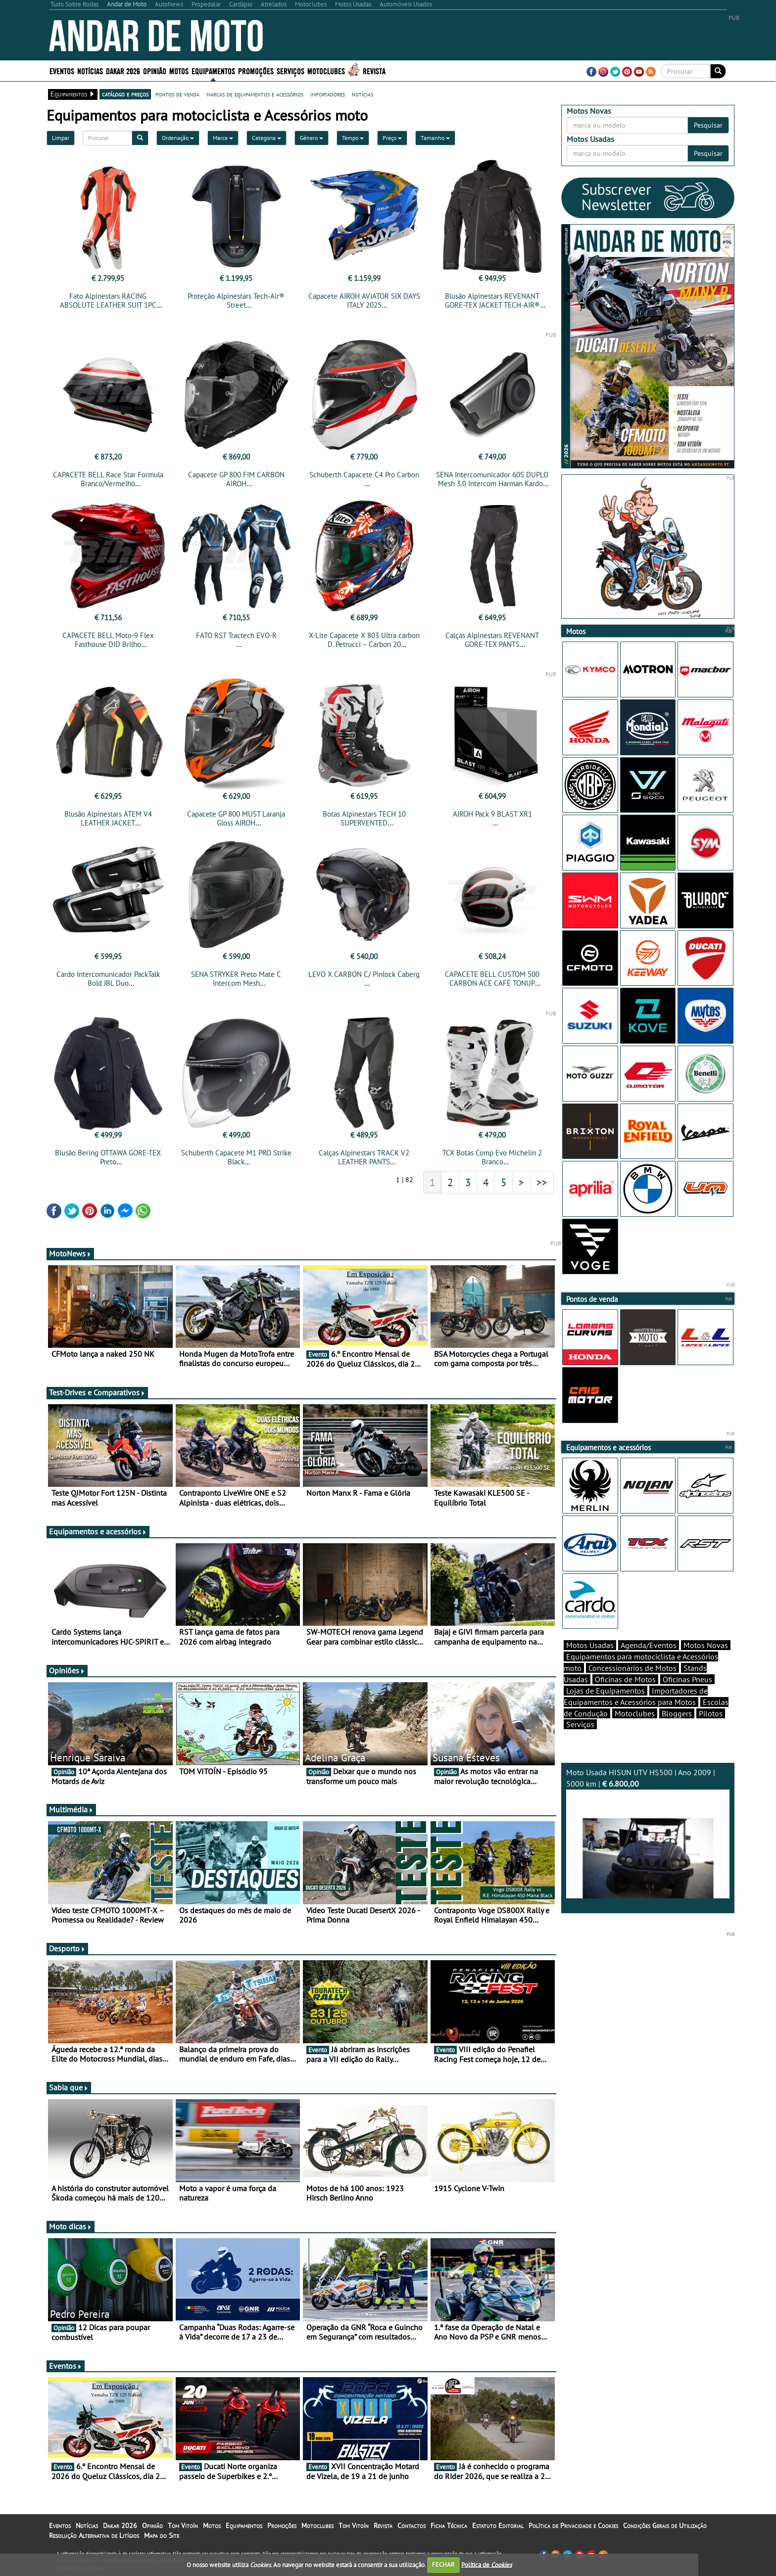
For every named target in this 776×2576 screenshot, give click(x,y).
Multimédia (71, 1809)
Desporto (67, 1948)
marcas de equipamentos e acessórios (254, 94)
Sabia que (69, 2087)
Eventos (61, 70)
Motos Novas (705, 1645)
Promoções (256, 70)
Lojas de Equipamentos (605, 1691)
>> (541, 1182)
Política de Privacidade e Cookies (573, 2525)
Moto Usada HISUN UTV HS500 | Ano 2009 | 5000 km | (647, 1832)
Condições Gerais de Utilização (665, 2525)
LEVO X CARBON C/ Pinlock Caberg (364, 974)
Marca (223, 137)
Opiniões (67, 1670)
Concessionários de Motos (632, 1668)
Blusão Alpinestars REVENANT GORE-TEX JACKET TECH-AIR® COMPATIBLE (492, 305)
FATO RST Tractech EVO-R (236, 635)
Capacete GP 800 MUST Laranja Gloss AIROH (236, 818)
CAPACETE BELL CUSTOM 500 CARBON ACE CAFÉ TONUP (492, 978)
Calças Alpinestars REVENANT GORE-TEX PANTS (492, 640)
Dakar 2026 (123, 70)
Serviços (290, 70)
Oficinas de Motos (625, 1679)
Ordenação (178, 137)
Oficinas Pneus (687, 1679)
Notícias (90, 70)
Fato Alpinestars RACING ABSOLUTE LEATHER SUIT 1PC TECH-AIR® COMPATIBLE (108, 305)
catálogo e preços (125, 94)
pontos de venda (177, 94)
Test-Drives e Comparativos (97, 1392)
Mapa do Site (161, 2535)
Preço (392, 137)
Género (311, 137)
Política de (486, 2564)
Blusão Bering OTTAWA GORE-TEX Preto (108, 1157)
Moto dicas (70, 2226)
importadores (327, 94)
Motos (179, 70)
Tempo (353, 137)
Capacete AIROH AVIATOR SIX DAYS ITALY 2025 (364, 300)
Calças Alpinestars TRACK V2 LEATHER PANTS (364, 1157)
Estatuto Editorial (498, 2525)
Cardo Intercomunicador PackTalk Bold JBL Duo (108, 978)
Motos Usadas (590, 1645)
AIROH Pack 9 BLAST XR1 (492, 814)
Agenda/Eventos (649, 1645)
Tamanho (435, 137)
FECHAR (443, 2564)
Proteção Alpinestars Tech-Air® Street (236, 300)
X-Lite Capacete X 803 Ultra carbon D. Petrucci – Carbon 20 (364, 640)
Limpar (60, 137)
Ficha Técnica (449, 2525)
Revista (374, 70)
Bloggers (677, 1713)
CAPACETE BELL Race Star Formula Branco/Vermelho (108, 479)
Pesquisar (708, 125)
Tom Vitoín (183, 2525)
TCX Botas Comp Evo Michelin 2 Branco (492, 1157)
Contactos (411, 2525)
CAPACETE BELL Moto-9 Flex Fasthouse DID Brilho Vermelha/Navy (108, 644)
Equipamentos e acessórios (98, 1531)
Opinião (154, 70)
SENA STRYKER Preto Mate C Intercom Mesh (236, 978)
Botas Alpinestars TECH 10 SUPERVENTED (364, 818)
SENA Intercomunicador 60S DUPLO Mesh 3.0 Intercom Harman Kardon (492, 479)
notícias (362, 94)
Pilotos (711, 1713)
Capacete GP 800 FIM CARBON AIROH (236, 479)
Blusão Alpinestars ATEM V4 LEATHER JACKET (108, 818)
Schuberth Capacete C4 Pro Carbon (364, 474)
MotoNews (70, 1253)
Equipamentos (213, 70)
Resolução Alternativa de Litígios (94, 2535)
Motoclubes (326, 70)
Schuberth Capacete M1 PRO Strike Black (236, 1157)
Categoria (266, 137)
